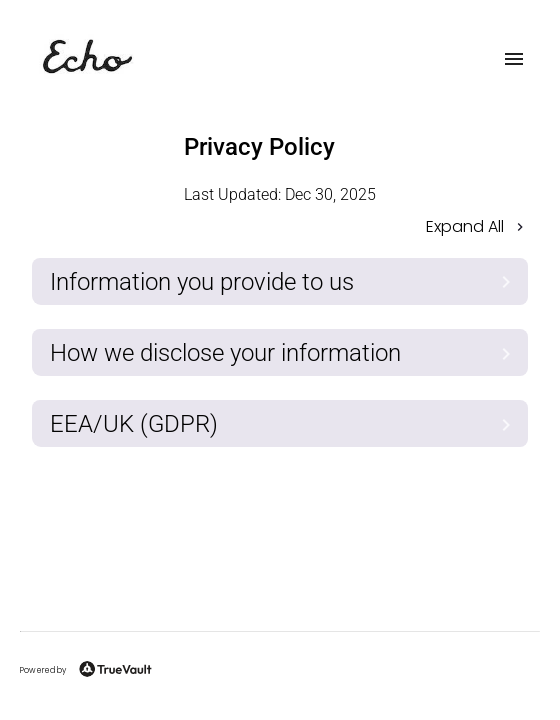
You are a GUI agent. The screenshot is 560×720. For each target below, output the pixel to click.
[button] (280, 228)
